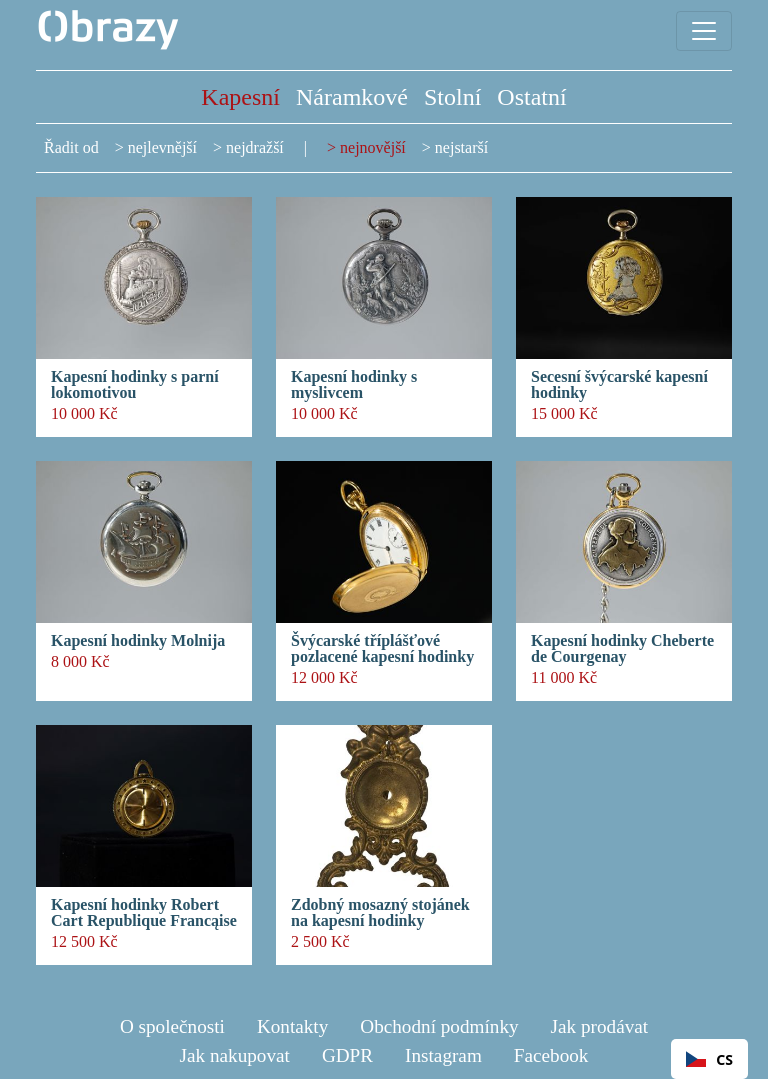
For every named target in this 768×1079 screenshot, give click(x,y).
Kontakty (292, 1026)
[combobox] (709, 1059)
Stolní (452, 97)
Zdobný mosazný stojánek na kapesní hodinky (380, 913)
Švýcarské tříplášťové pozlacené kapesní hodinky (382, 649)
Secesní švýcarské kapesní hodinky (619, 385)
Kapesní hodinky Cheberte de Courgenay (622, 649)
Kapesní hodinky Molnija (138, 641)
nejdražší (255, 147)
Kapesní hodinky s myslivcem (354, 385)
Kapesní (240, 97)
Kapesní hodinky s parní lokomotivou (135, 385)
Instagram (443, 1055)
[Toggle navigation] (704, 31)
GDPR (347, 1055)
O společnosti (172, 1026)
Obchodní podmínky (439, 1026)
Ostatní (531, 97)
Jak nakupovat (235, 1055)
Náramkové (352, 97)
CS (709, 1059)
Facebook (551, 1055)
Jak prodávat (600, 1026)
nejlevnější (162, 147)
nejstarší (461, 147)
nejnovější (373, 147)
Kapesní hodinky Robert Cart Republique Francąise (144, 913)
